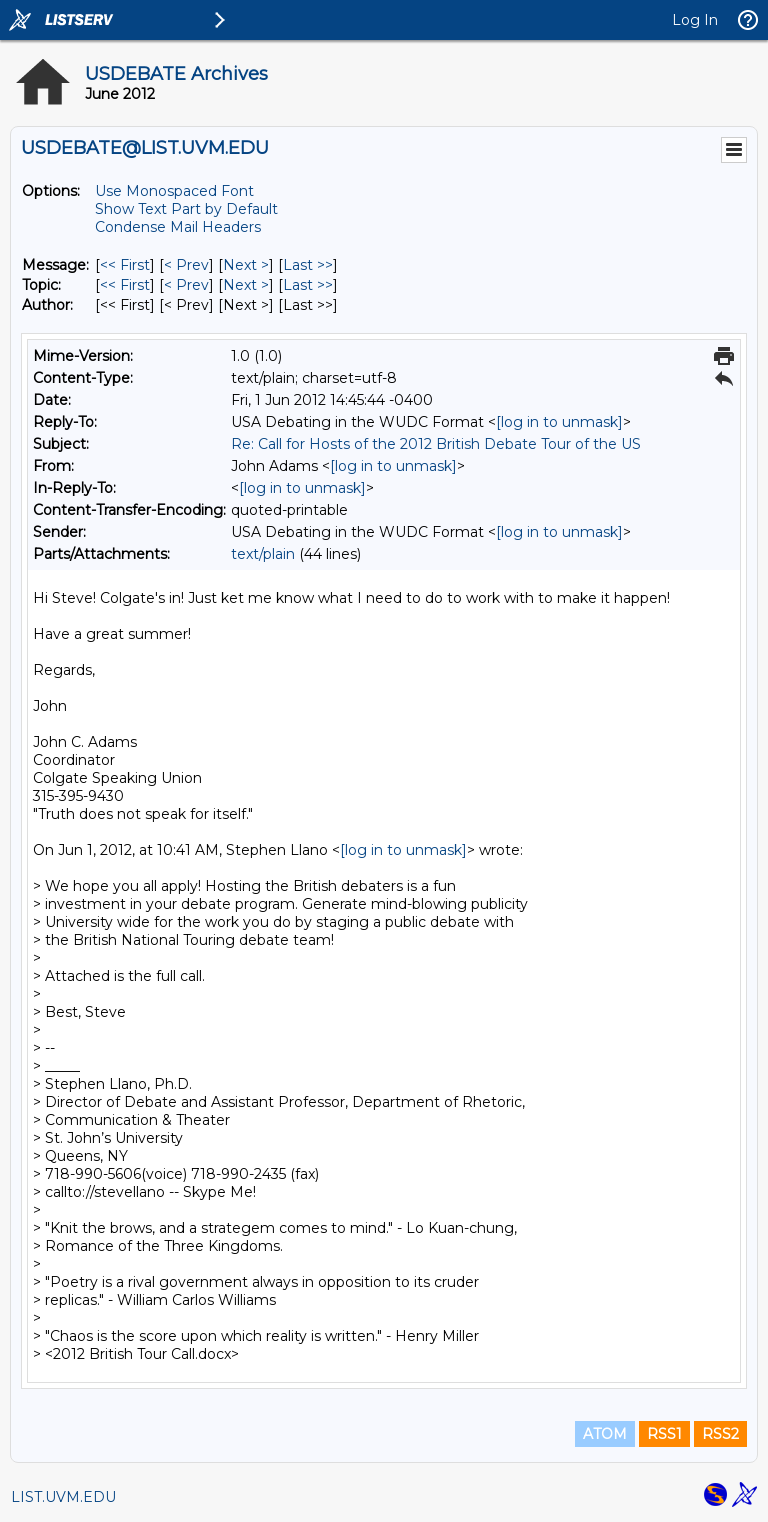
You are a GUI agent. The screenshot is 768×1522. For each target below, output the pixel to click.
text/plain (263, 554)
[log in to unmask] (559, 422)
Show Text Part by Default (186, 209)
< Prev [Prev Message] (186, 265)
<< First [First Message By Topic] (125, 285)
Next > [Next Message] (246, 265)
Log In (695, 20)
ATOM (605, 1434)
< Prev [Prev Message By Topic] (186, 285)
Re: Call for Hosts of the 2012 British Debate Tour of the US (436, 444)
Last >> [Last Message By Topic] (308, 285)
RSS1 (664, 1434)
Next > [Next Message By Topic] (246, 285)
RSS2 (720, 1434)
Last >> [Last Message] (308, 265)
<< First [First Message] (125, 265)
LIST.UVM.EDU (63, 1497)
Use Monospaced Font (174, 191)
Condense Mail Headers (178, 227)
